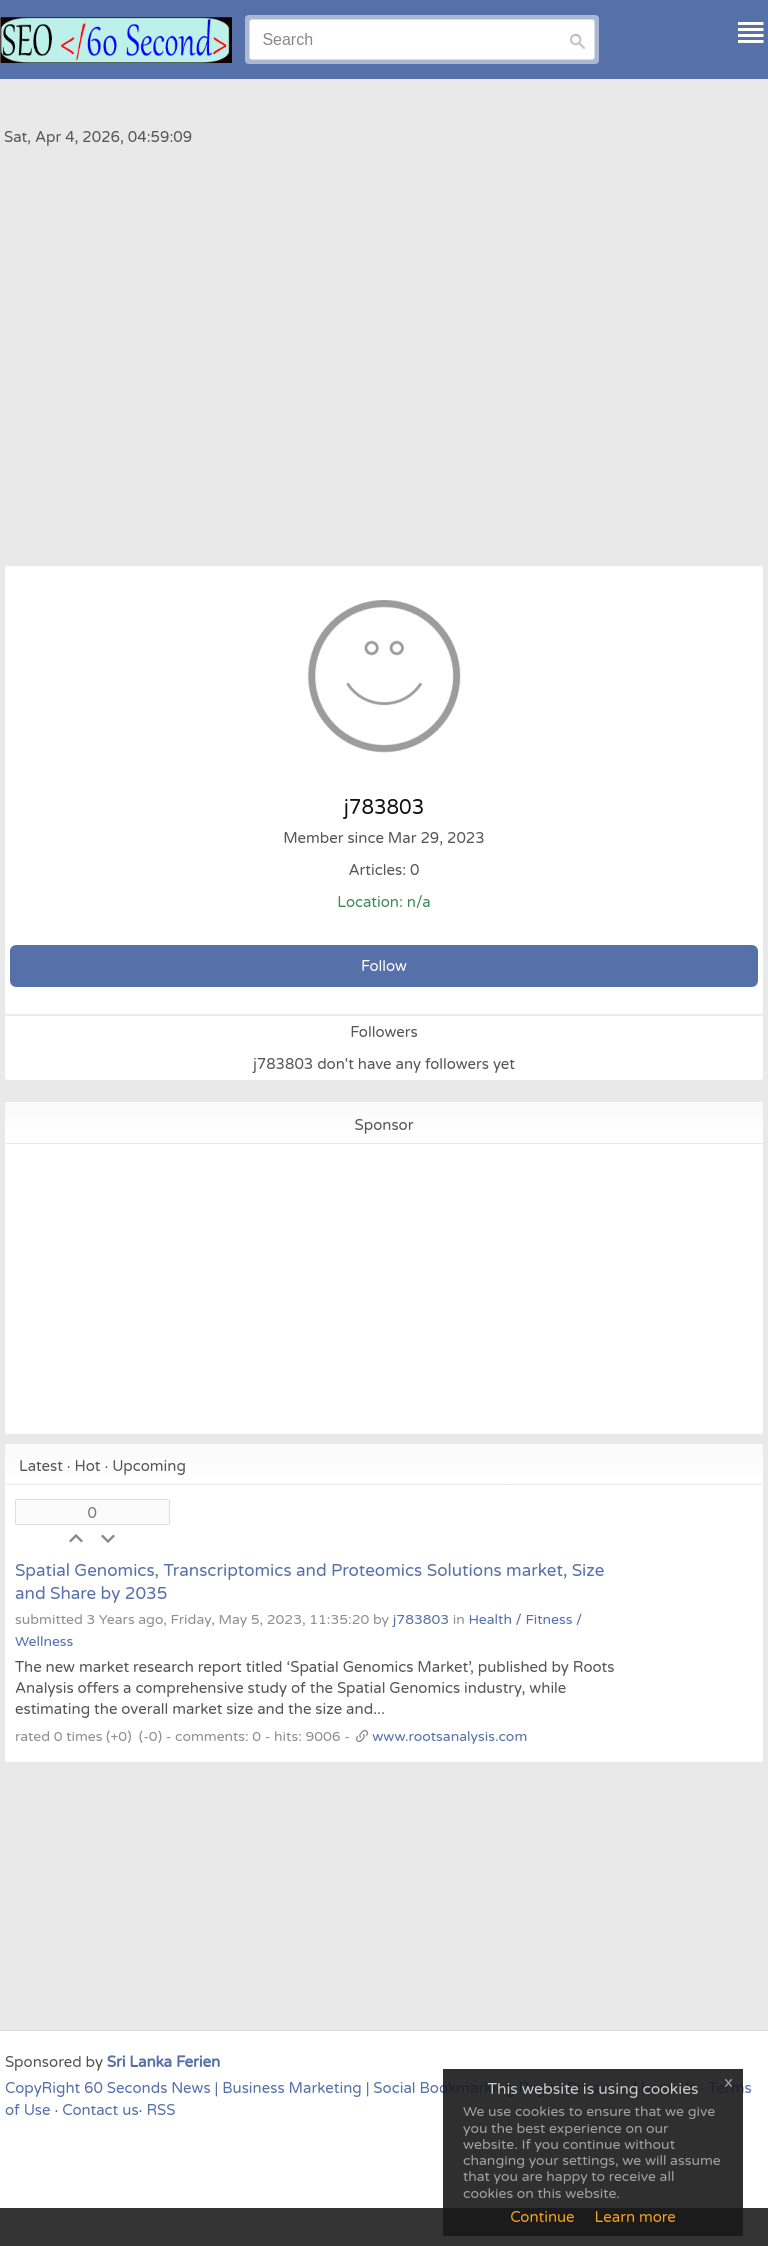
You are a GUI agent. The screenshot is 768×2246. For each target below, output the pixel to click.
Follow (384, 966)
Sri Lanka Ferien (163, 2062)
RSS (160, 2110)
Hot (88, 1466)
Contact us (100, 2110)
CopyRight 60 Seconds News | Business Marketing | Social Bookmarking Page (280, 2088)
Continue (542, 2217)
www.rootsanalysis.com (449, 1736)
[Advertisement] (384, 325)
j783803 (421, 1619)
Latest (41, 1466)
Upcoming (149, 1466)
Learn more (635, 2217)
